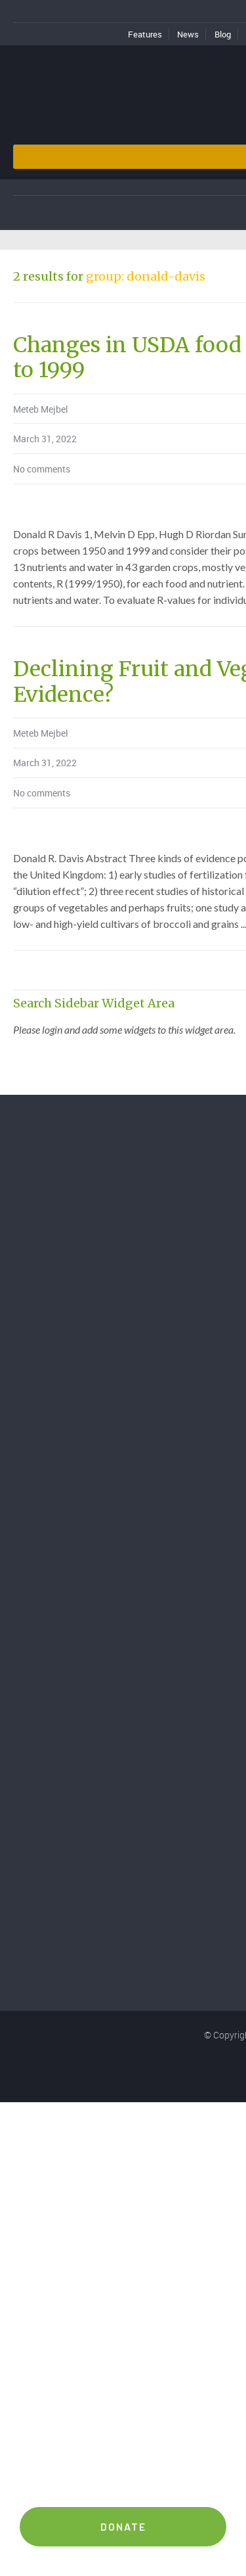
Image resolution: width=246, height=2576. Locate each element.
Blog (223, 34)
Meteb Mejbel (40, 409)
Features (145, 34)
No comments (41, 469)
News (188, 34)
